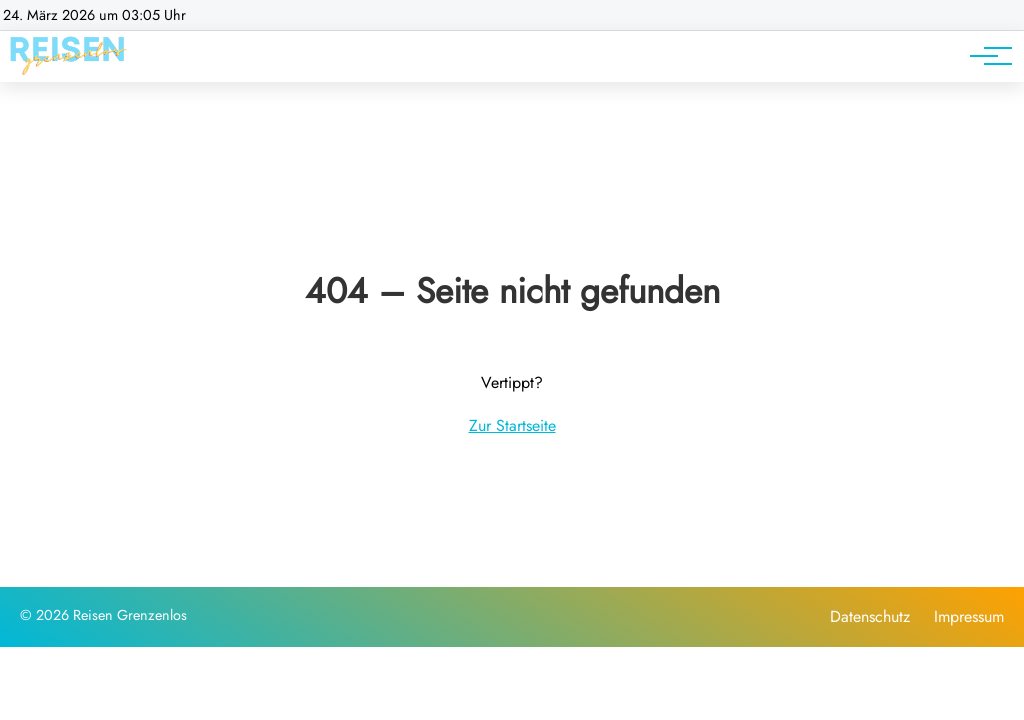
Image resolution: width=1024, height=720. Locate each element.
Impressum (969, 616)
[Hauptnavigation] (984, 56)
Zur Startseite (512, 425)
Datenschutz (870, 616)
